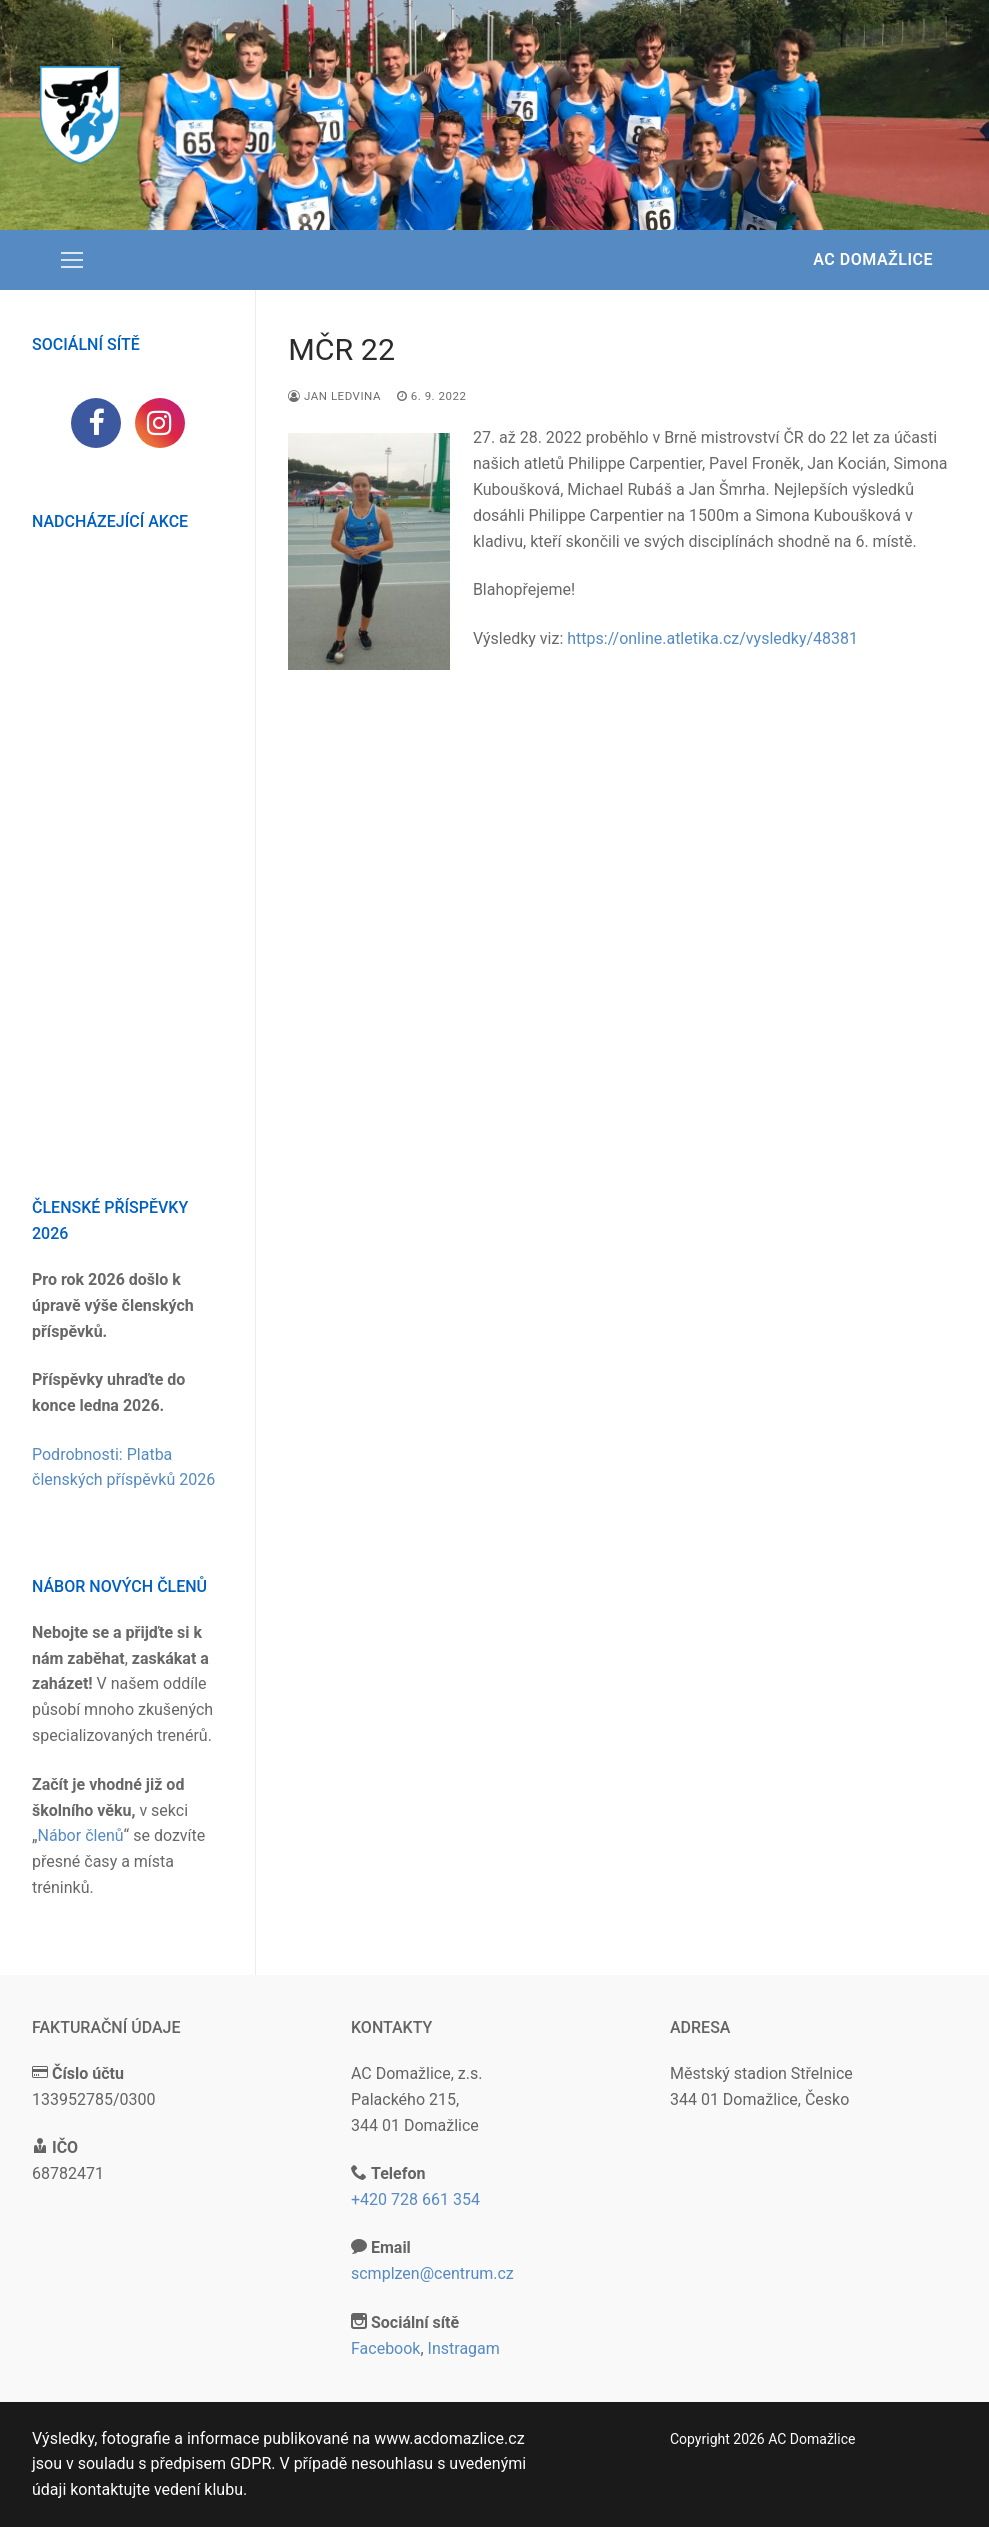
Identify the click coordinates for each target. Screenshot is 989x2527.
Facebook (385, 2348)
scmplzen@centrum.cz (432, 2273)
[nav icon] (72, 260)
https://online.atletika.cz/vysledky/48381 (712, 638)
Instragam (464, 2348)
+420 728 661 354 (415, 2199)
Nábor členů (81, 1835)
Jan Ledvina (334, 396)
